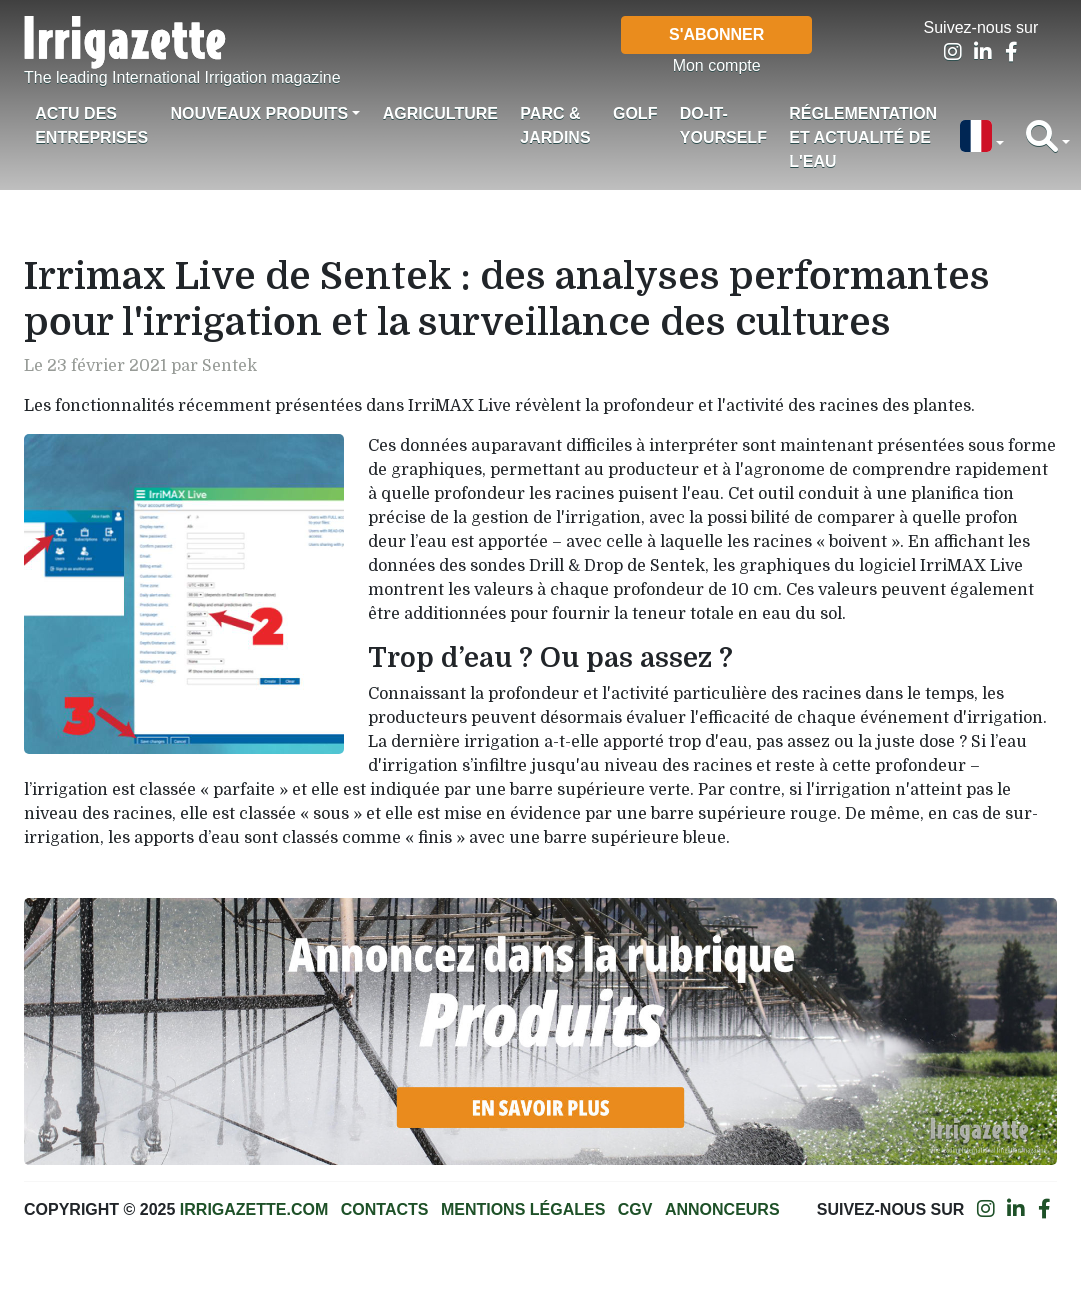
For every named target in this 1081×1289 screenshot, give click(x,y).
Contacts (385, 1209)
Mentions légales (523, 1209)
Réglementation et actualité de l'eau (863, 137)
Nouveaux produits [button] (259, 113)
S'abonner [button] (716, 34)
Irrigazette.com (254, 1209)
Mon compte (717, 65)
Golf (635, 113)
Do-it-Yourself (723, 125)
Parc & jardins (555, 125)
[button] (981, 138)
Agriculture (440, 113)
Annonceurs (722, 1209)
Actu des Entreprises (91, 125)
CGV (635, 1209)
